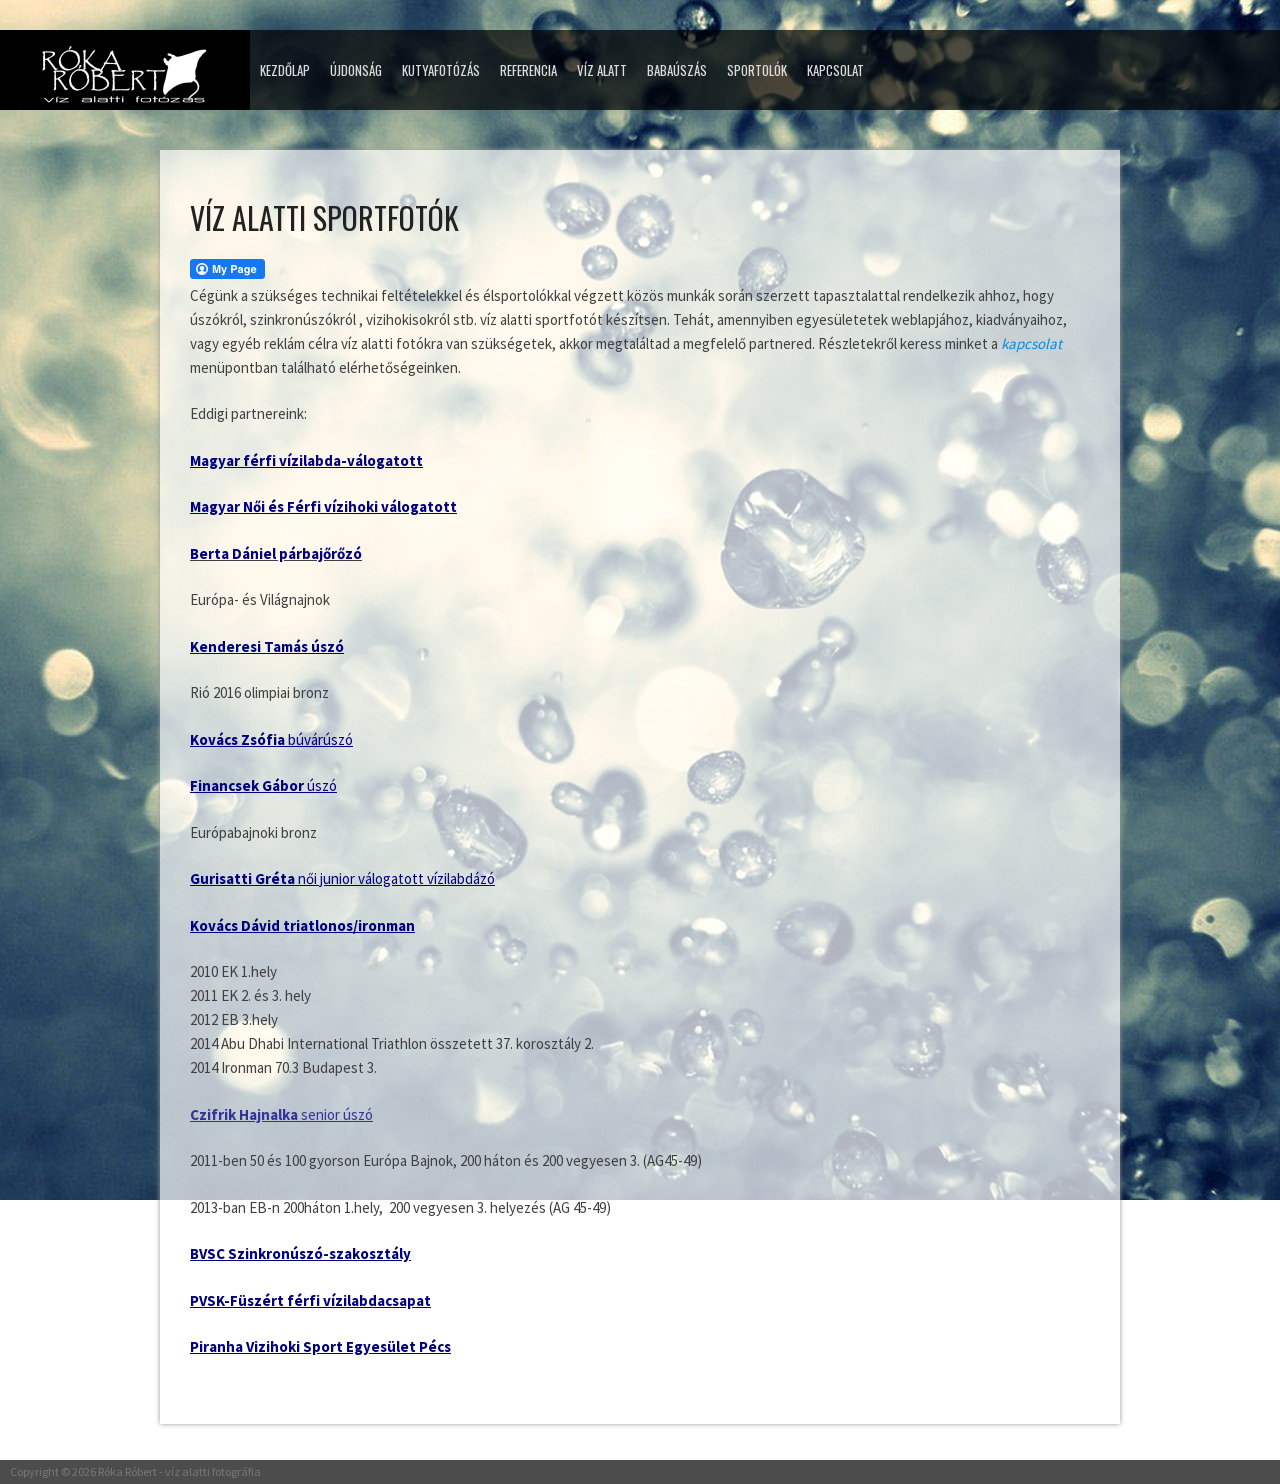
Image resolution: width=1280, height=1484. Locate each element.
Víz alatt (602, 70)
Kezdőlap (285, 70)
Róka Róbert (127, 1471)
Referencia (528, 70)
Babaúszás (677, 70)
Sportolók (757, 70)
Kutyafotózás (441, 70)
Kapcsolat (835, 70)
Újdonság (356, 70)
